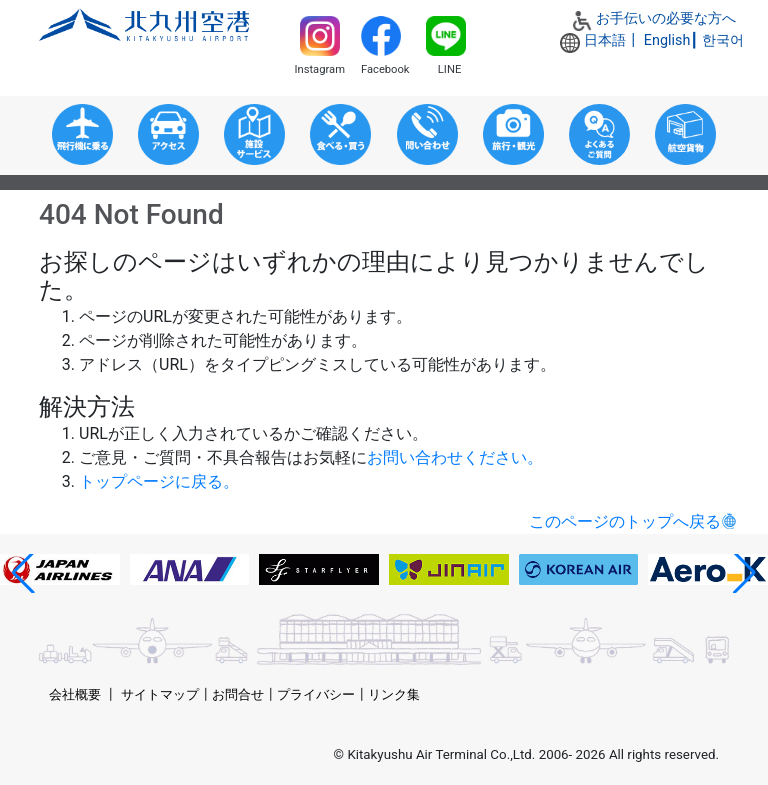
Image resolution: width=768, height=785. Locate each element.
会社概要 (75, 694)
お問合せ (238, 694)
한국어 (723, 40)
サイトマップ (160, 694)
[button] (23, 573)
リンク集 (394, 694)
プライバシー (316, 694)
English (667, 40)
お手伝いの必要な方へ (666, 18)
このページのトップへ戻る (625, 521)
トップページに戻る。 (159, 481)
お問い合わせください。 (455, 457)
